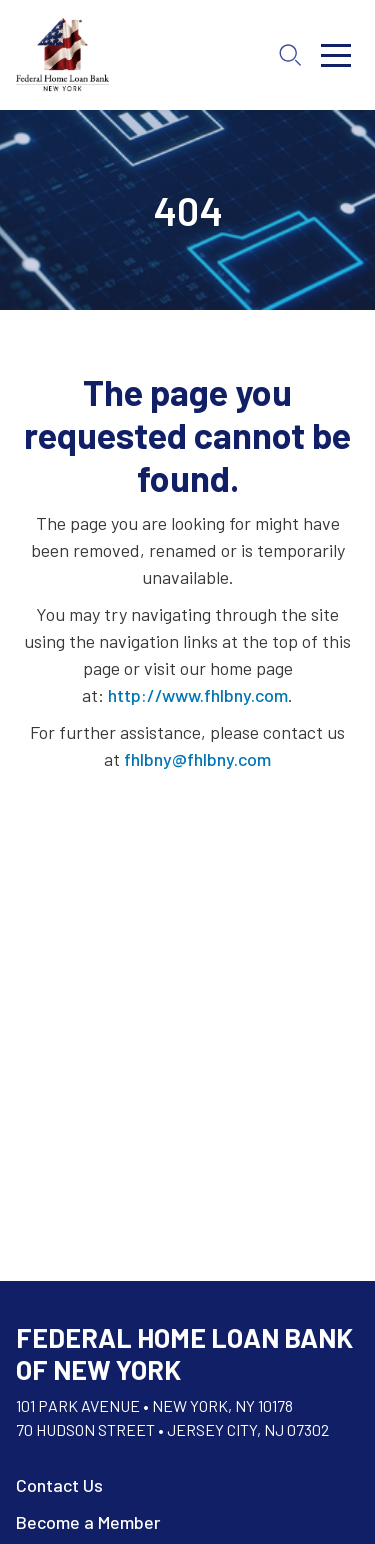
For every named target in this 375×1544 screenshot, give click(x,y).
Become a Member (88, 1522)
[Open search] (290, 55)
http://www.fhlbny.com (198, 695)
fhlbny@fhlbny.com (197, 759)
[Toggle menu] (336, 55)
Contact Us (59, 1485)
